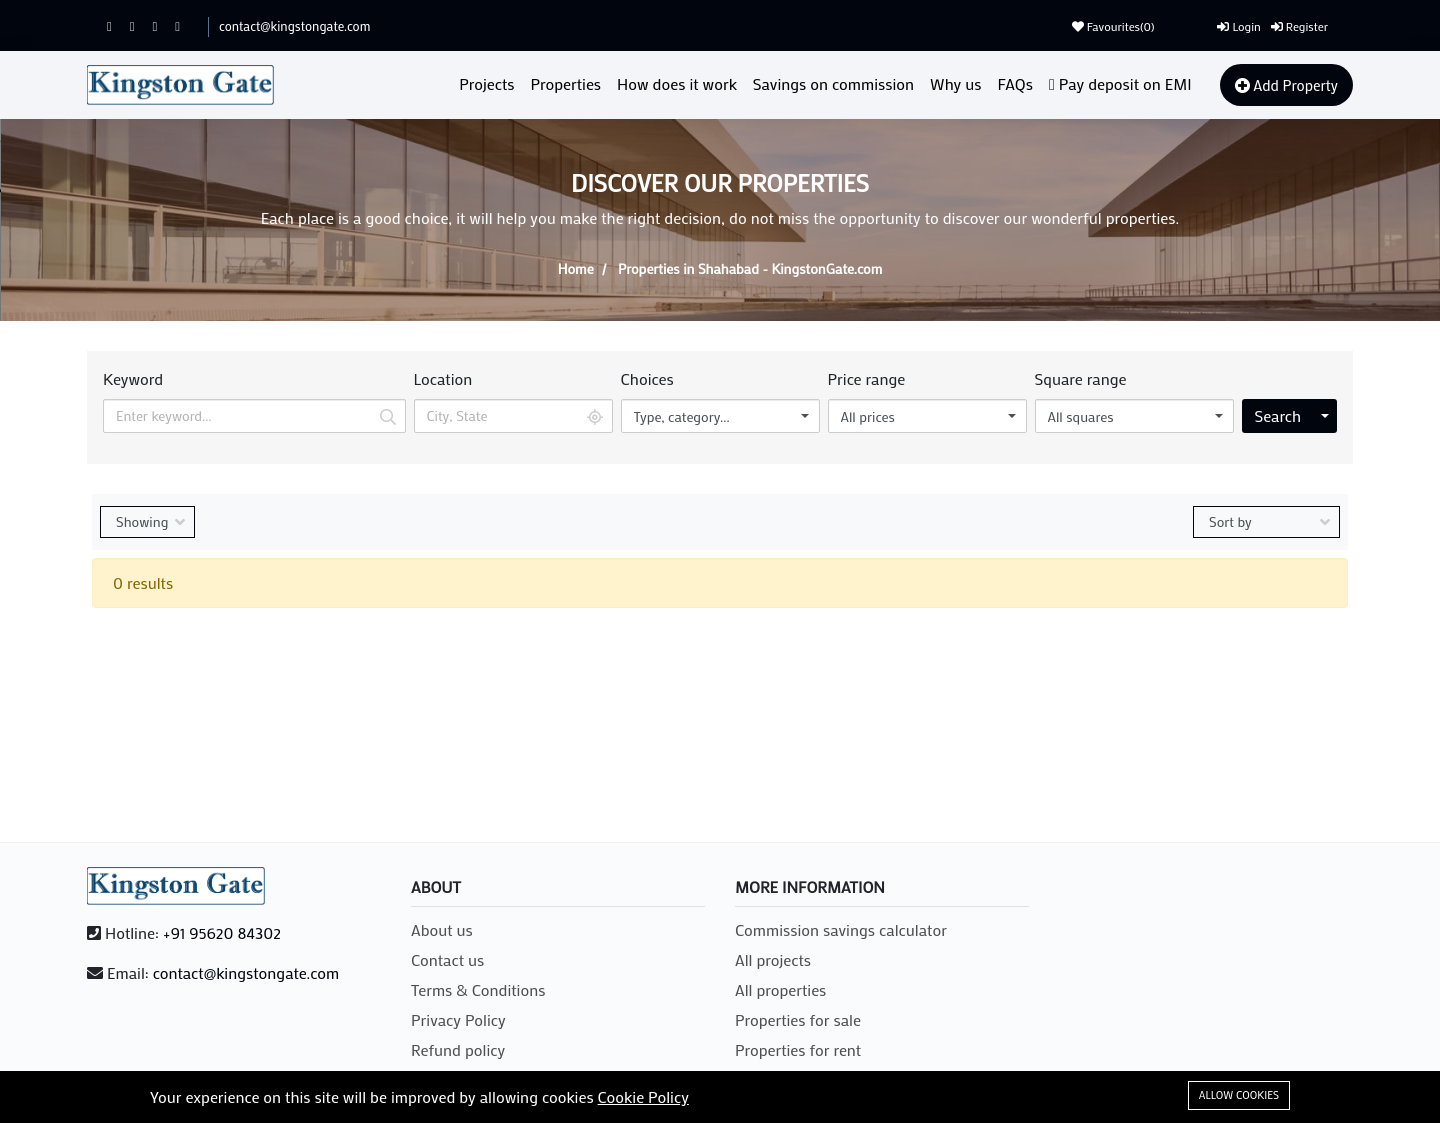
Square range (1081, 378)
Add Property (1286, 85)
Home (576, 268)
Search (1277, 415)
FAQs (1015, 83)
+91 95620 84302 (222, 932)
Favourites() (1113, 26)
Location (443, 378)
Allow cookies (1239, 1095)
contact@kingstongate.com (294, 25)
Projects (486, 83)
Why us (955, 83)
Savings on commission (833, 83)
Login (1238, 26)
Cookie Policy (643, 1096)
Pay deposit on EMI (1120, 83)
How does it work (677, 83)
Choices (647, 378)
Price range (867, 378)
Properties (566, 83)
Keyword (133, 378)
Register (1299, 26)
